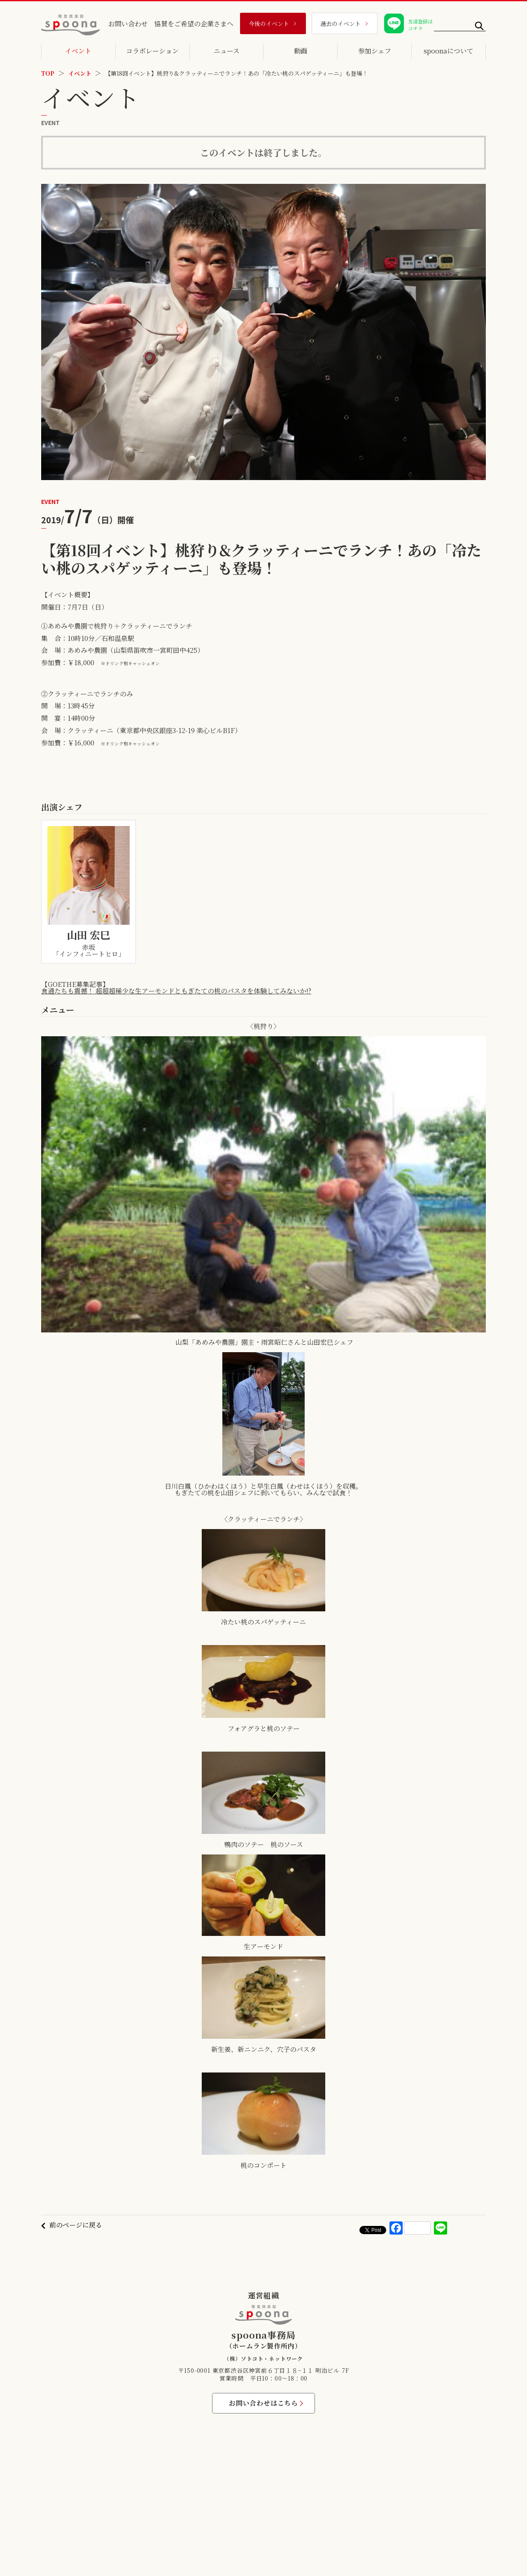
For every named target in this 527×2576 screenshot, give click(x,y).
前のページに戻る (75, 2225)
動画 (300, 51)
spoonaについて (448, 51)
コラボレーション (152, 51)
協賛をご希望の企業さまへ (193, 23)
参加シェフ (374, 51)
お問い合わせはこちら (263, 2403)
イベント (78, 51)
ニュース (227, 51)
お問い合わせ (128, 23)
